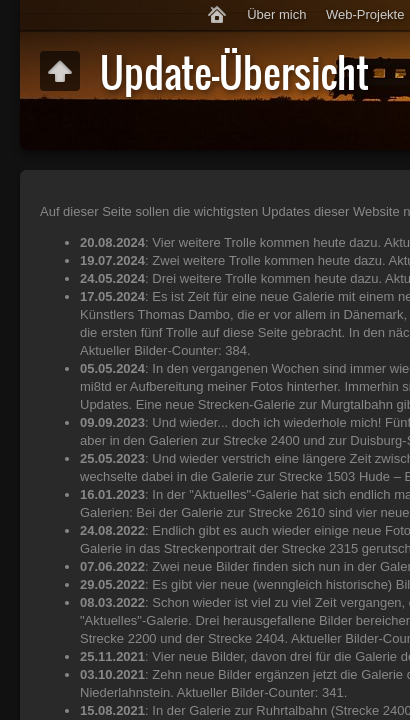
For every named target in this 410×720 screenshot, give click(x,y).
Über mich (276, 14)
